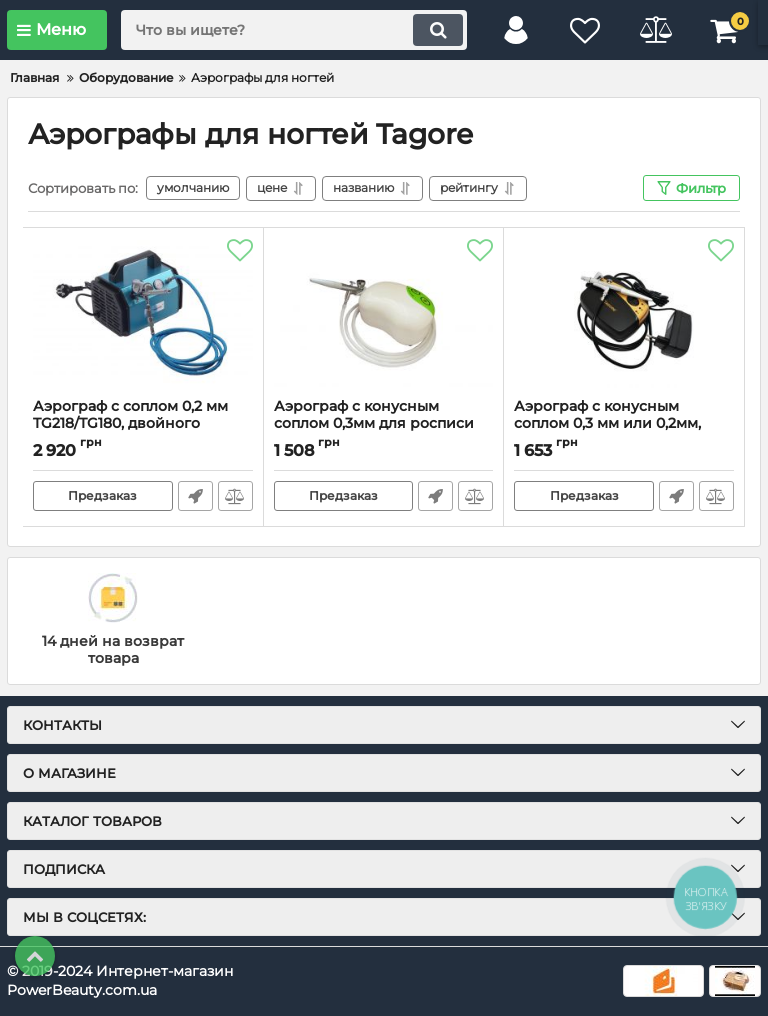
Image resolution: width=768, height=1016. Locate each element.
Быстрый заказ (195, 496)
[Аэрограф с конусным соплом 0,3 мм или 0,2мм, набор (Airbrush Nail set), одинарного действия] (624, 313)
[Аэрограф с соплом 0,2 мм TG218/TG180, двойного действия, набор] (143, 313)
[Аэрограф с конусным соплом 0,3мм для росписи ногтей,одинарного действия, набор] (384, 313)
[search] (294, 30)
